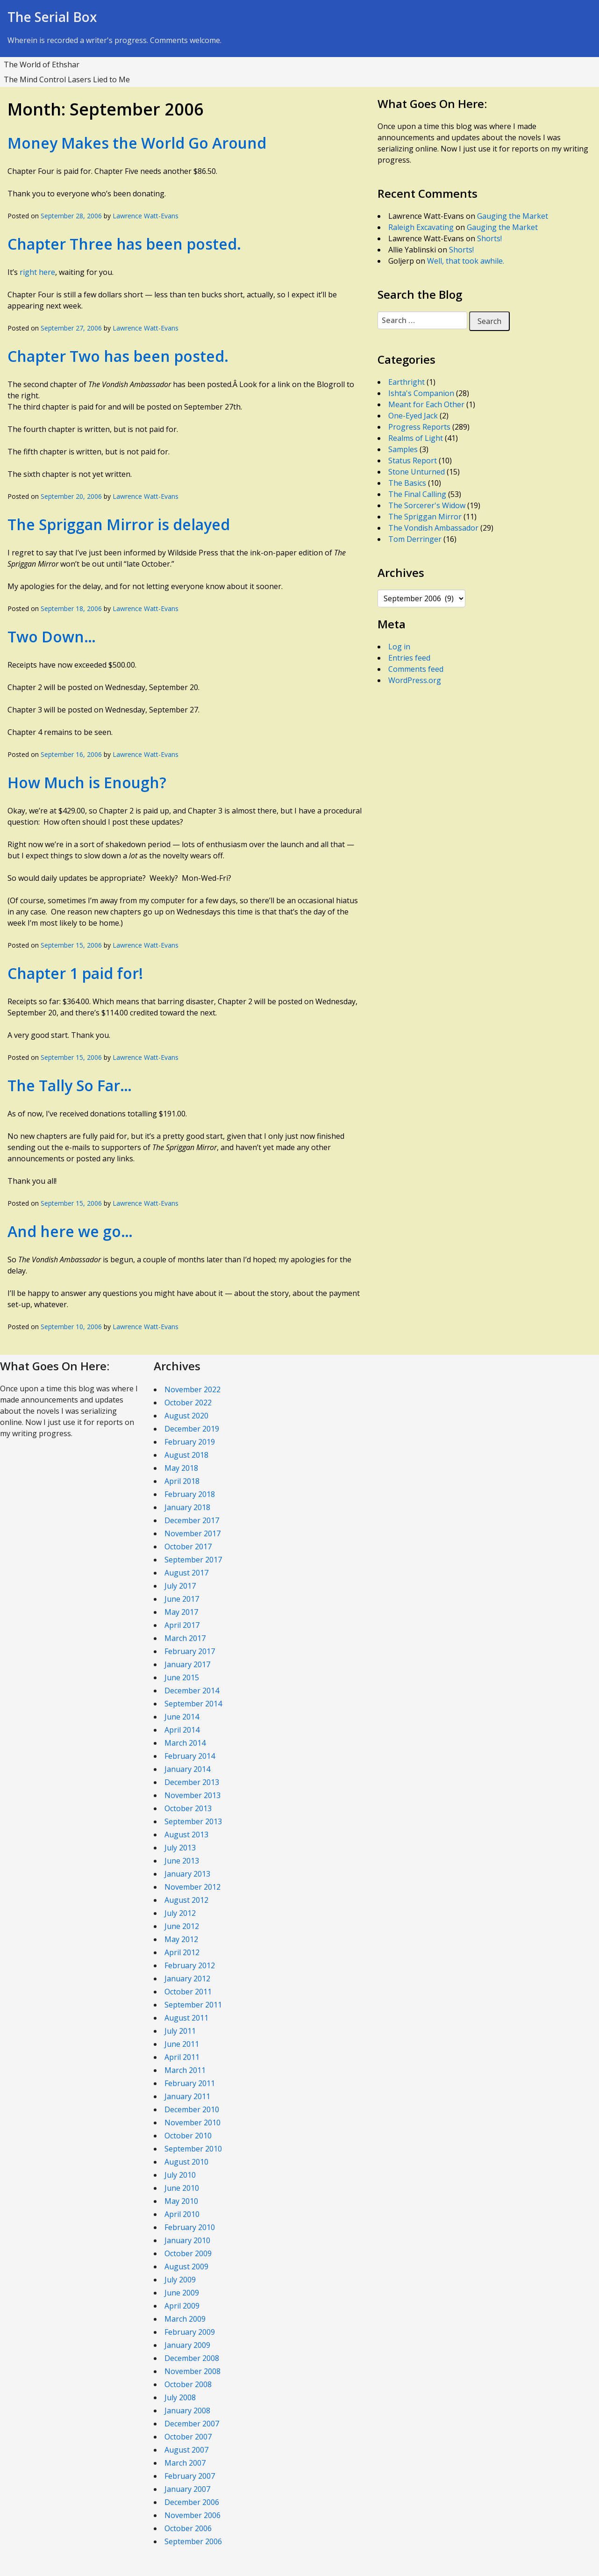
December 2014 (191, 1690)
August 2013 (186, 1834)
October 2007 (188, 2437)
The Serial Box (52, 17)
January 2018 (187, 1507)
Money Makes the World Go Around (136, 143)
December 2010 (191, 2109)
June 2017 (181, 1599)
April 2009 (182, 2306)
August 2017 (186, 1573)
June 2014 (181, 1717)
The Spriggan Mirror (425, 516)
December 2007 (191, 2423)
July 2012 (180, 1913)
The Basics (407, 483)
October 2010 (188, 2135)
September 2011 (193, 2005)
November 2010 (192, 2122)
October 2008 (188, 2384)
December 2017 (191, 1520)
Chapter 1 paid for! (75, 973)
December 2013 (191, 1782)
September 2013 (193, 1821)
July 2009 (180, 2279)
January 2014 (187, 1769)
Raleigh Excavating (421, 227)
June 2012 (181, 1926)
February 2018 (189, 1494)
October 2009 (188, 2253)
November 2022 (192, 1389)
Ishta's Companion (421, 393)
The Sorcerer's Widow (426, 505)
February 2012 (189, 1965)
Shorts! (489, 238)
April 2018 (182, 1481)
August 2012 (186, 1900)
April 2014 (182, 1730)
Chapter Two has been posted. (117, 356)
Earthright (406, 382)
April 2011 (182, 2057)
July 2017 (180, 1586)
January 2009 (187, 2345)
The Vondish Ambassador (433, 528)
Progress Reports (419, 427)
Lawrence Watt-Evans (145, 215)
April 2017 (182, 1625)
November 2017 (192, 1533)
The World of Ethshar (41, 64)
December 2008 (191, 2358)
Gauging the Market (512, 216)
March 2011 (185, 2070)
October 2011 (188, 1991)
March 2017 (185, 1638)
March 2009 (185, 2319)
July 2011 (180, 2031)
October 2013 (188, 1808)
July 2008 (180, 2397)
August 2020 (186, 1415)
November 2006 (192, 2515)
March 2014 (185, 1743)
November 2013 (192, 1795)
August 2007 (186, 2450)
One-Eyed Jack (413, 415)
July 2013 (180, 1847)
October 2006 (188, 2528)
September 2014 (193, 1703)
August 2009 (186, 2266)
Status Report (412, 460)
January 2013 (187, 1874)
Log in (399, 646)
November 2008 (192, 2371)
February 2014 (189, 1756)
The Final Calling (417, 494)
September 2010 (193, 2149)
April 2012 (182, 1952)
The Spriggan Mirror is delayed (118, 524)
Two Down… (51, 636)
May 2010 (181, 2201)
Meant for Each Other (426, 404)
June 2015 (181, 1677)
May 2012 (181, 1939)
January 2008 (187, 2410)
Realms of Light (415, 438)
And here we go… (70, 1231)
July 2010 (180, 2175)
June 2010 (181, 2188)
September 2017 (193, 1559)
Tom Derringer (415, 539)
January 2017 (187, 1664)
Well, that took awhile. (465, 261)
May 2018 (181, 1468)
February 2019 (189, 1442)
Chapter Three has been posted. (124, 244)
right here (37, 272)
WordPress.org (414, 680)
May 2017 (181, 1612)
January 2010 (187, 2240)
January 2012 (187, 1978)
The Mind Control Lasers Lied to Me (67, 79)
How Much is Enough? (86, 782)
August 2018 (186, 1455)
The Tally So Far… (69, 1085)
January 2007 (187, 2489)
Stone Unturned (416, 472)
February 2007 (189, 2476)
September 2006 (193, 2541)
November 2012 (192, 1887)
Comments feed (415, 669)
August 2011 (186, 2018)
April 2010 (182, 2214)
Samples (403, 449)
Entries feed (409, 658)
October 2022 (188, 1402)
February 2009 (189, 2332)
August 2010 (186, 2162)
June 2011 (181, 2044)
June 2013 (181, 1861)
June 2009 (181, 2293)
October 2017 (188, 1546)
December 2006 (191, 2502)
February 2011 (189, 2083)
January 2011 (187, 2096)
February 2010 (189, 2227)
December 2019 (191, 1429)
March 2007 (185, 2463)
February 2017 (189, 1651)
